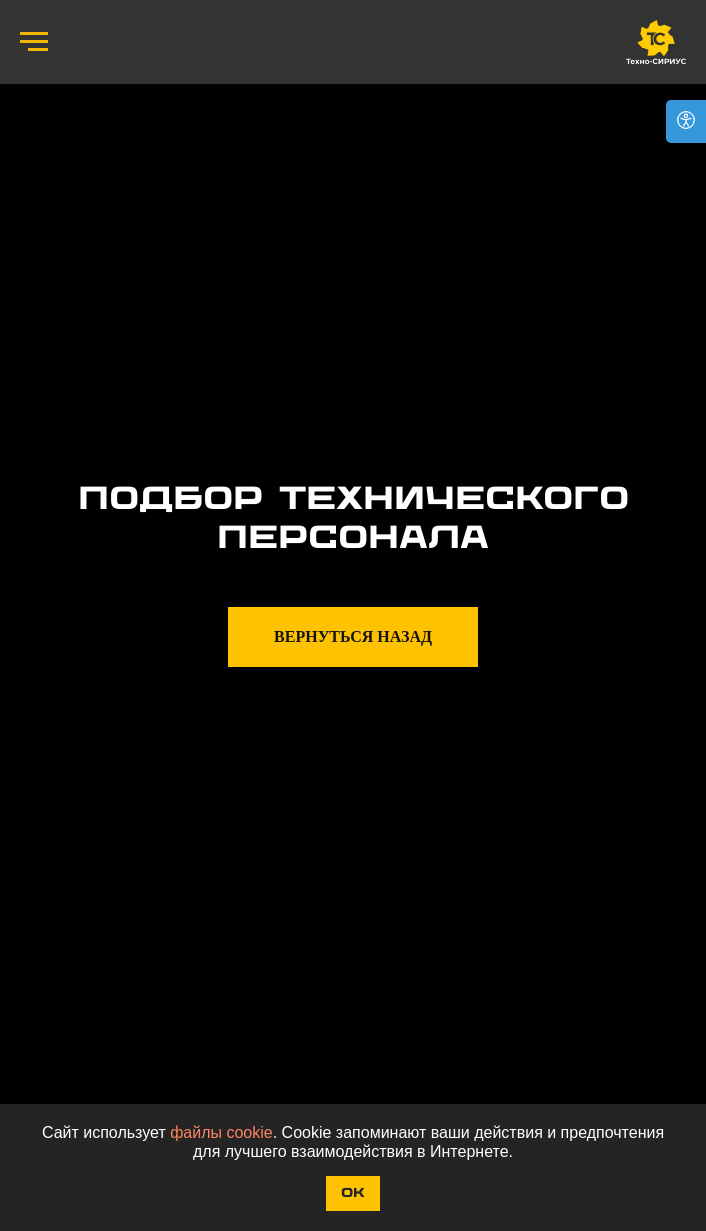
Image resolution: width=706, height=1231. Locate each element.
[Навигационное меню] (34, 42)
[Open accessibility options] (686, 121)
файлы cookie (221, 1132)
